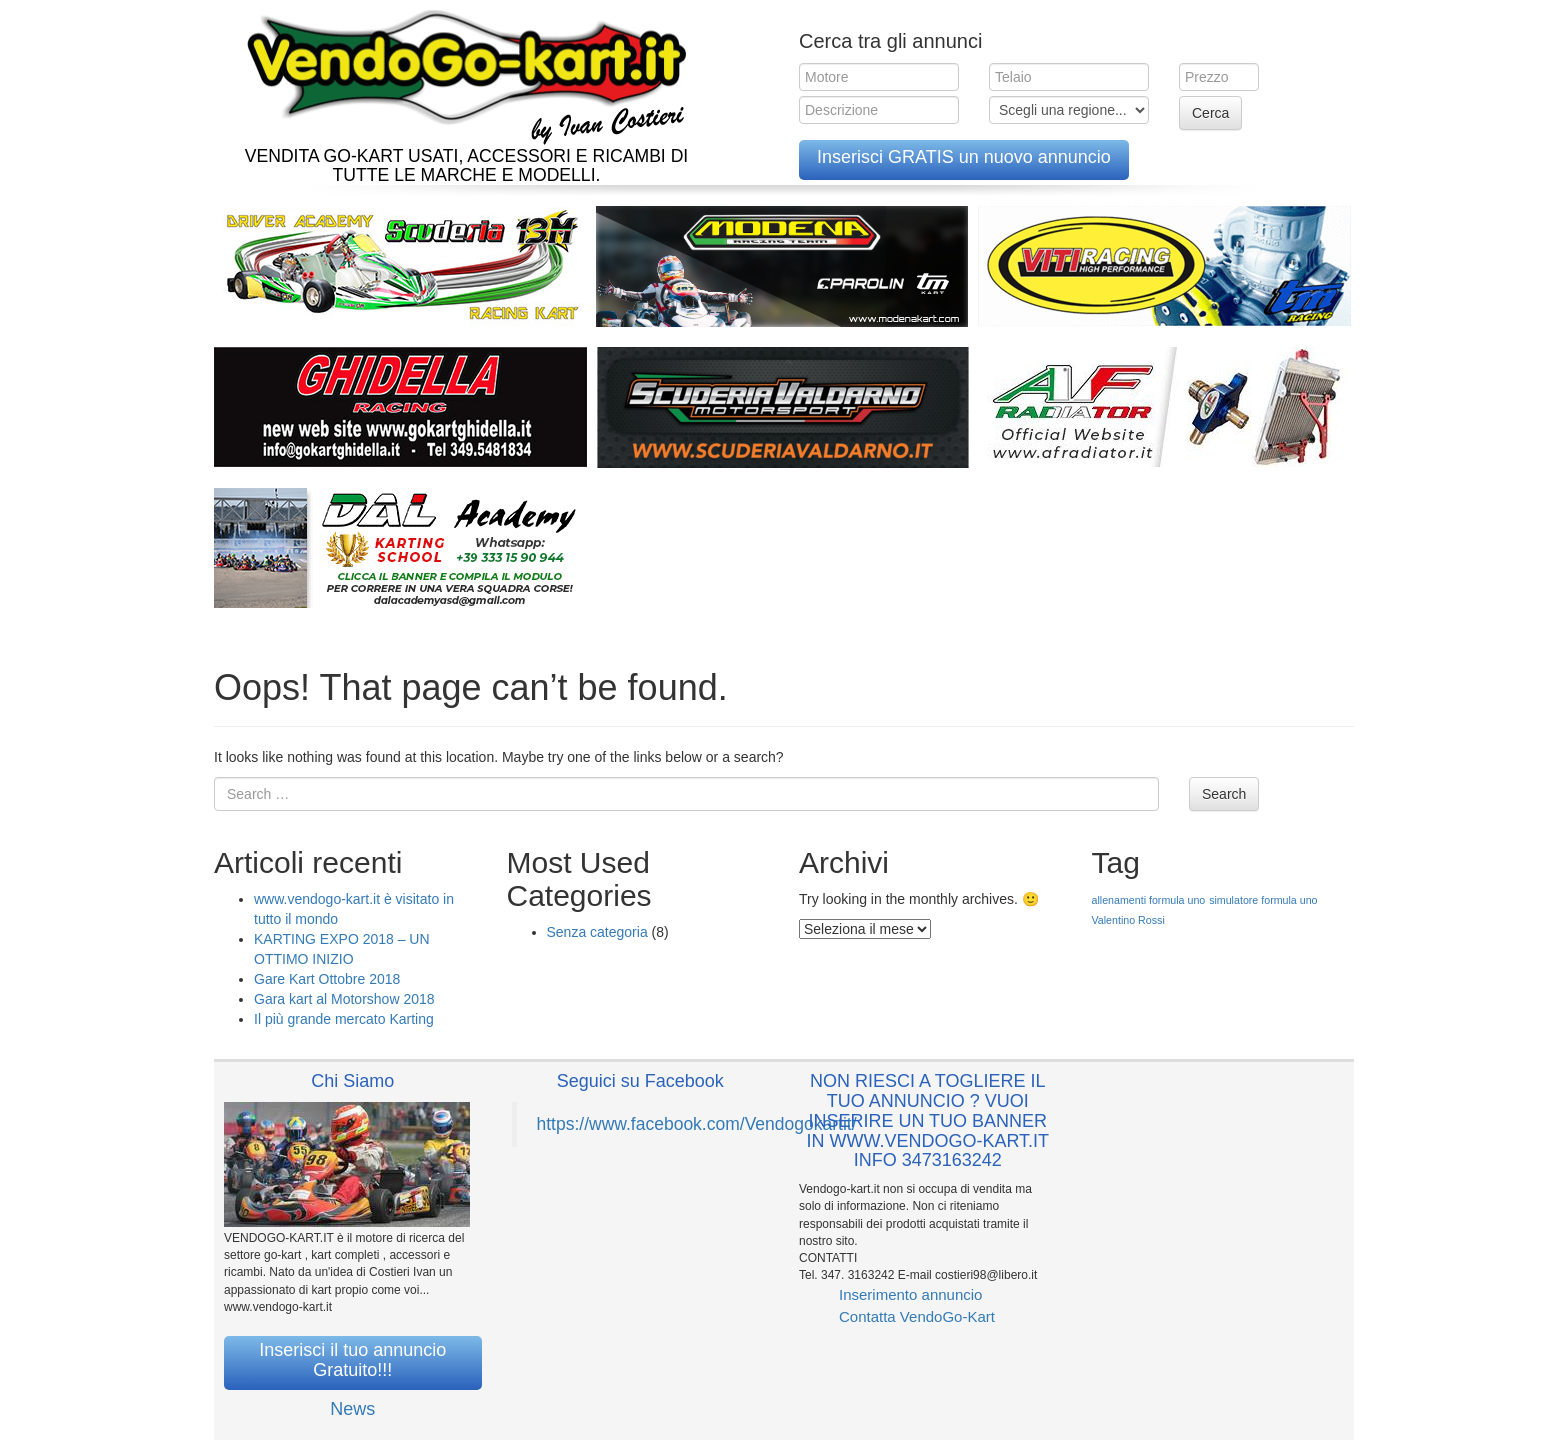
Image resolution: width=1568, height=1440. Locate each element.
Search (1224, 794)
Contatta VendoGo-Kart (917, 1316)
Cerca (1210, 113)
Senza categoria (597, 932)
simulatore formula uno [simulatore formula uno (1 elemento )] (1263, 900)
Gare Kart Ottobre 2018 (327, 979)
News (352, 1409)
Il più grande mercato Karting (344, 1019)
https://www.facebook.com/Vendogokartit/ (697, 1124)
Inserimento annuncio (910, 1294)
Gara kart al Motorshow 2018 (344, 999)
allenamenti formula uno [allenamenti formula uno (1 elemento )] (1149, 900)
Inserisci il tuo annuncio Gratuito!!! (352, 1360)
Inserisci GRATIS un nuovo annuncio (964, 157)
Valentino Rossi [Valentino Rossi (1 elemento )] (1128, 920)
